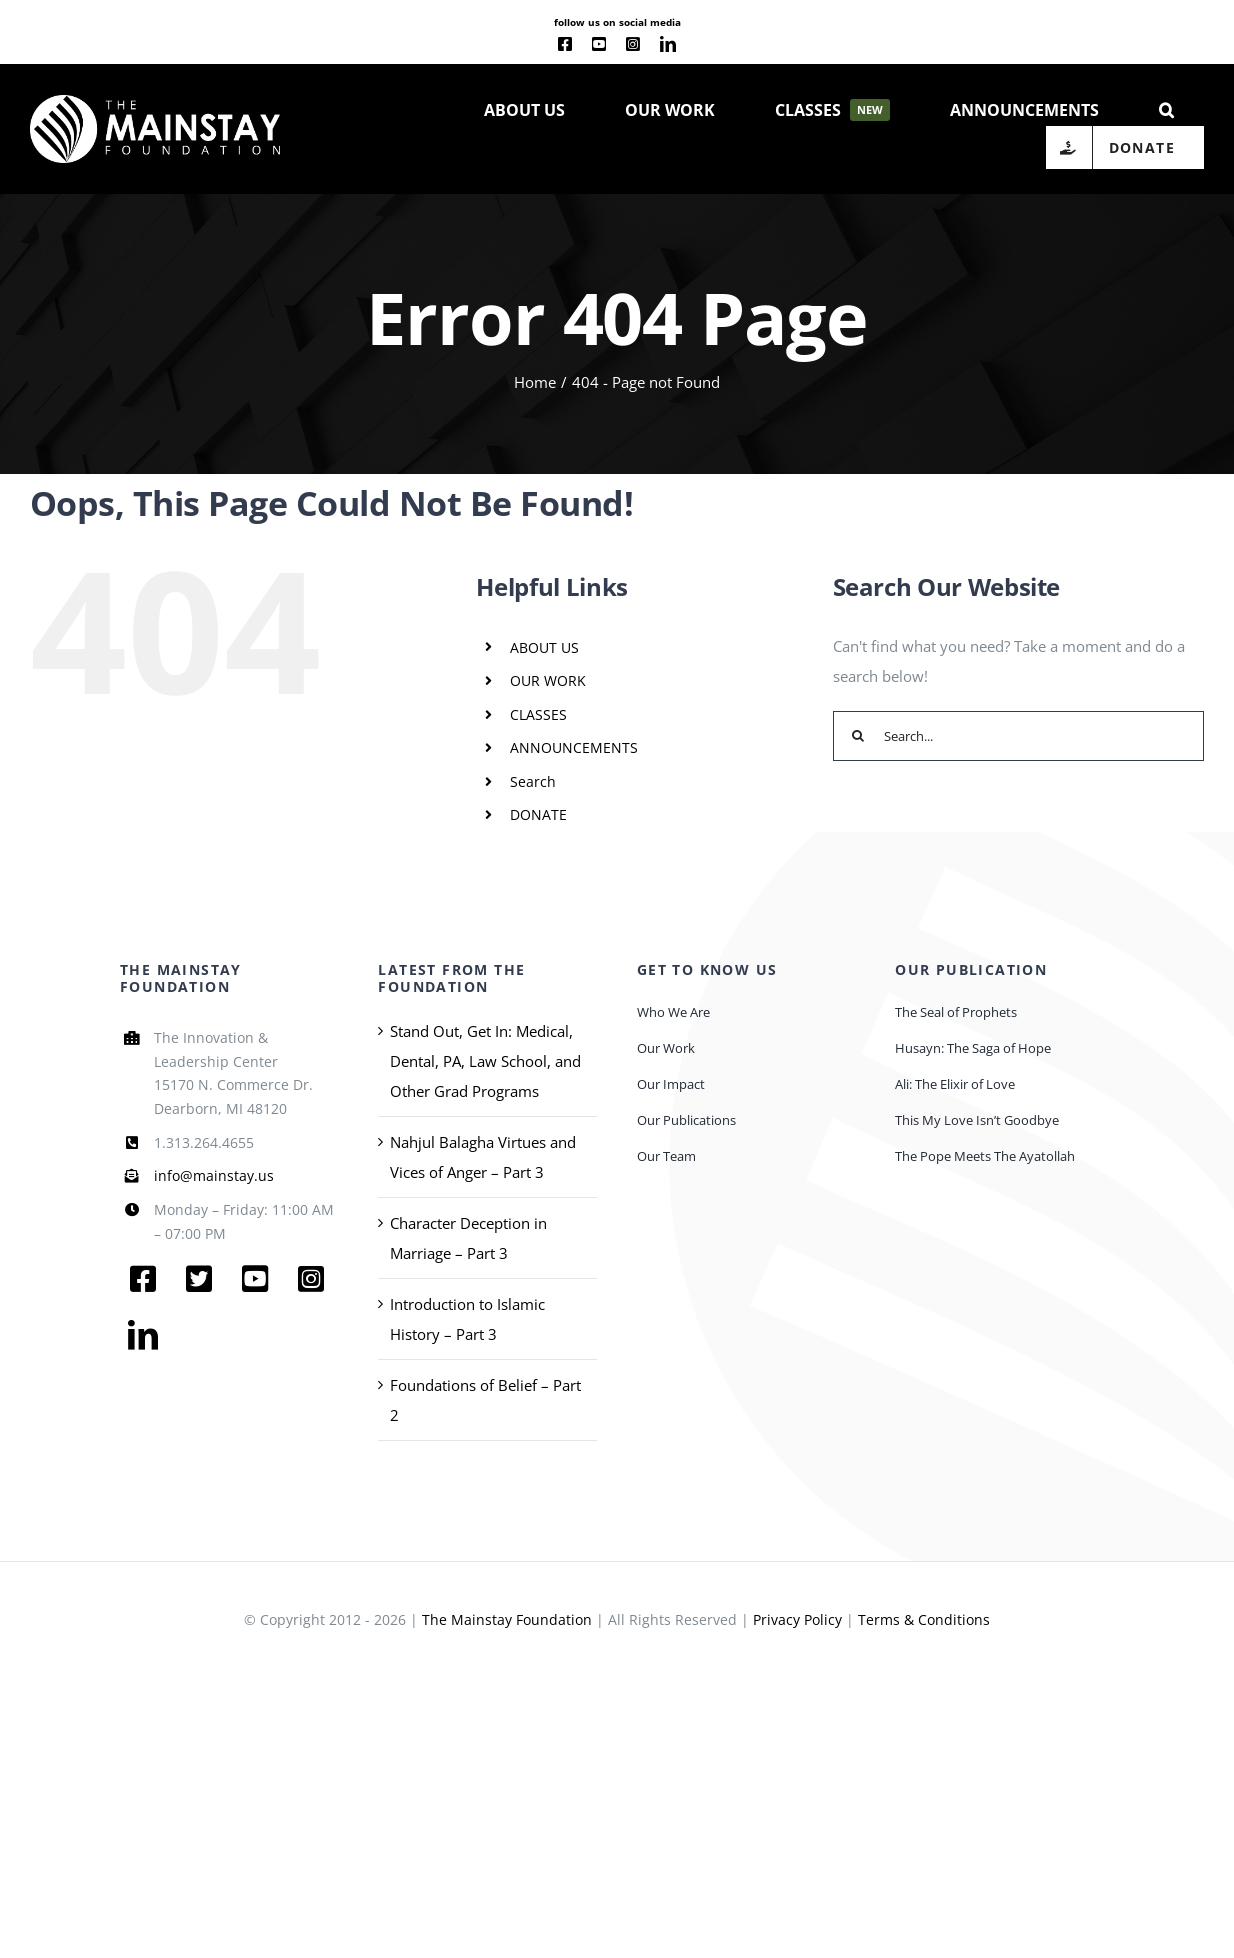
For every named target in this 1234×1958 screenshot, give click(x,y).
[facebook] (565, 44)
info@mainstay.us (214, 1175)
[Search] (858, 736)
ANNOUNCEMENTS (574, 747)
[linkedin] (668, 44)
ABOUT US (544, 647)
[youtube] (599, 44)
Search (533, 781)
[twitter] (199, 1279)
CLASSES (538, 714)
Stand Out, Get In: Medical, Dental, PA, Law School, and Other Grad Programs (485, 1061)
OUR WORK (548, 680)
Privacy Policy (797, 1619)
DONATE (538, 814)
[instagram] (633, 44)
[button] (1166, 107)
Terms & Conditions (924, 1619)
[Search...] (1018, 736)
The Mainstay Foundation (507, 1619)
